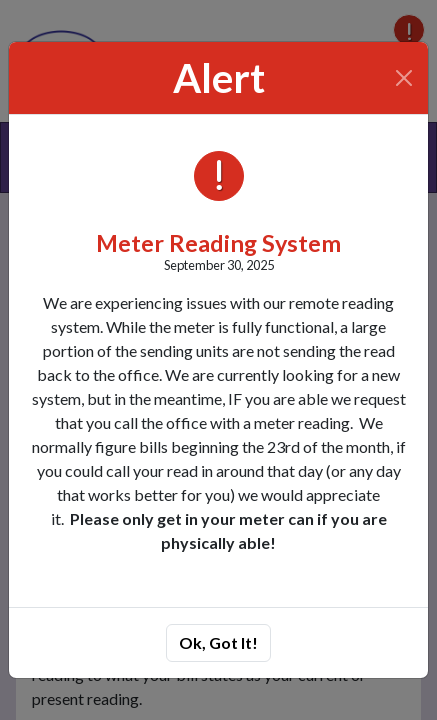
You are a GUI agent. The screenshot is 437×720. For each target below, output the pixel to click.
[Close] (404, 78)
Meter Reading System (218, 243)
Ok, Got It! (218, 642)
